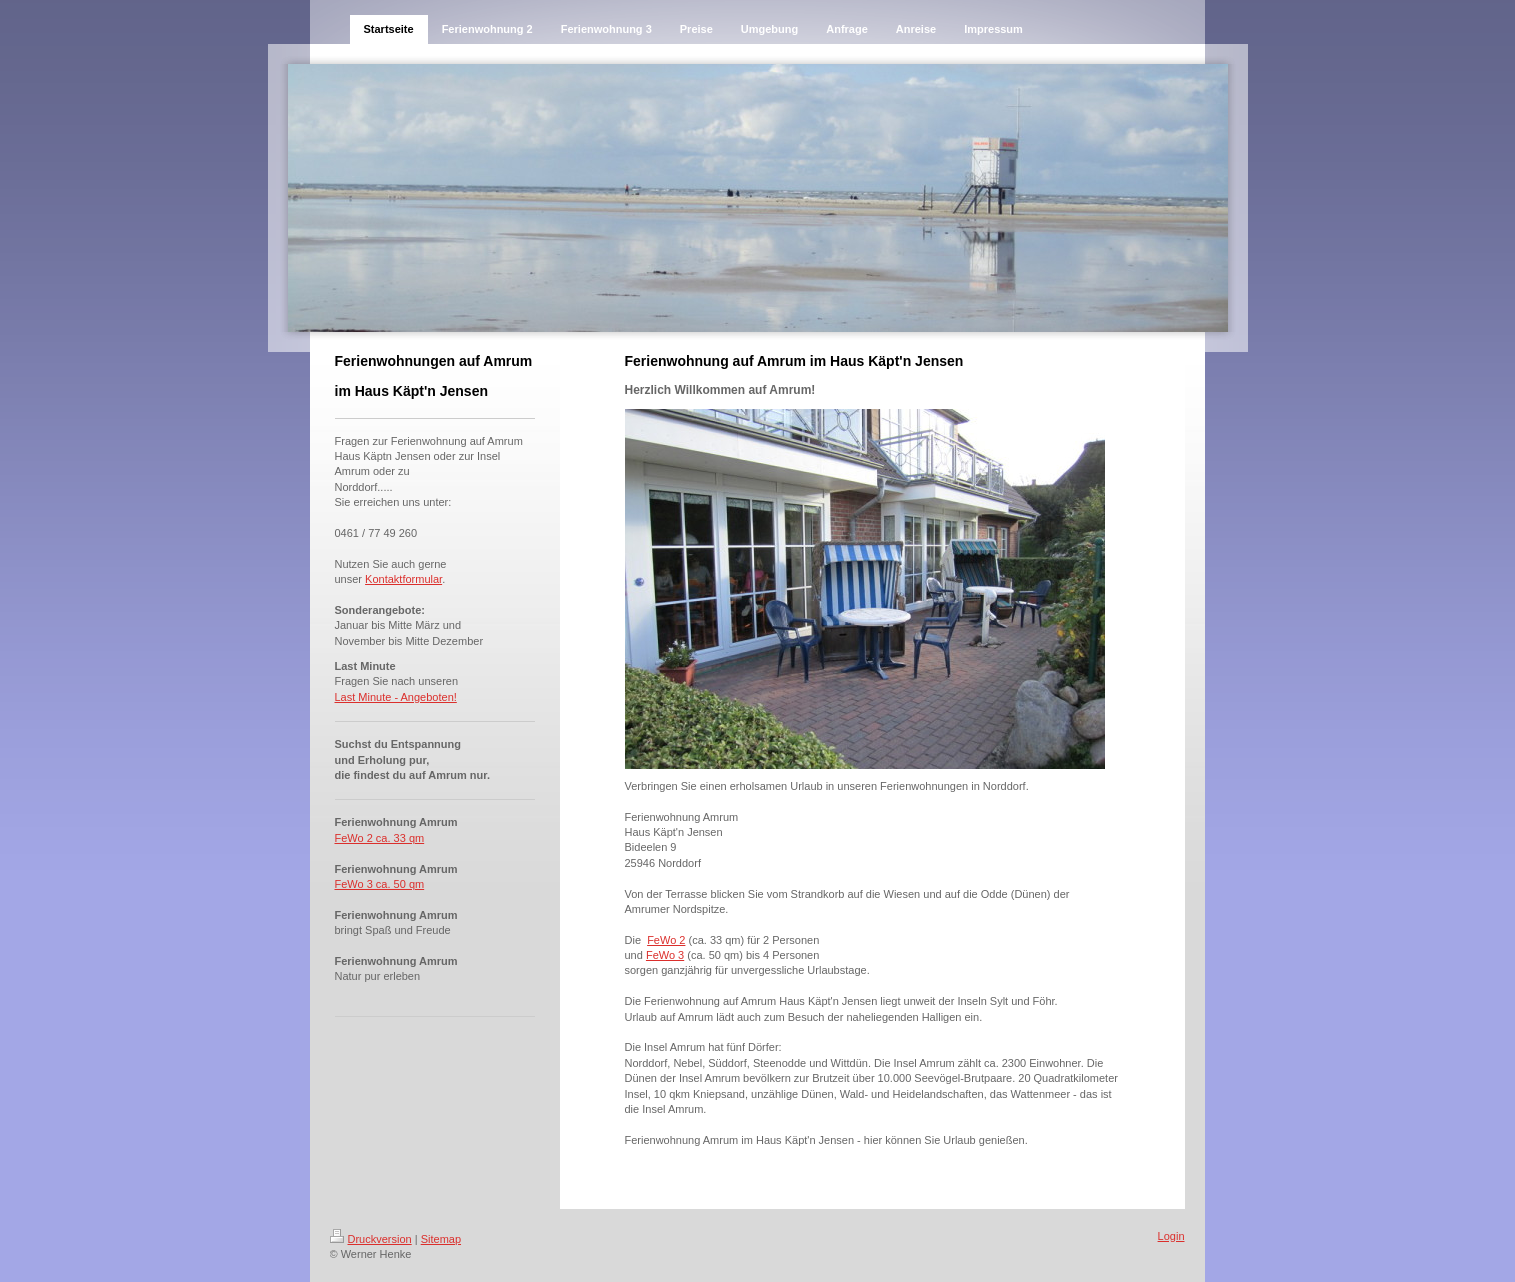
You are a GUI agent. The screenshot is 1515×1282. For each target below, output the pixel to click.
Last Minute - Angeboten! (396, 697)
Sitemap (441, 1239)
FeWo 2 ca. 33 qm (380, 838)
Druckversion (371, 1239)
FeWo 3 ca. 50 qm (380, 884)
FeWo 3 (665, 955)
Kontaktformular (403, 579)
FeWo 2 (666, 940)
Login (1171, 1236)
